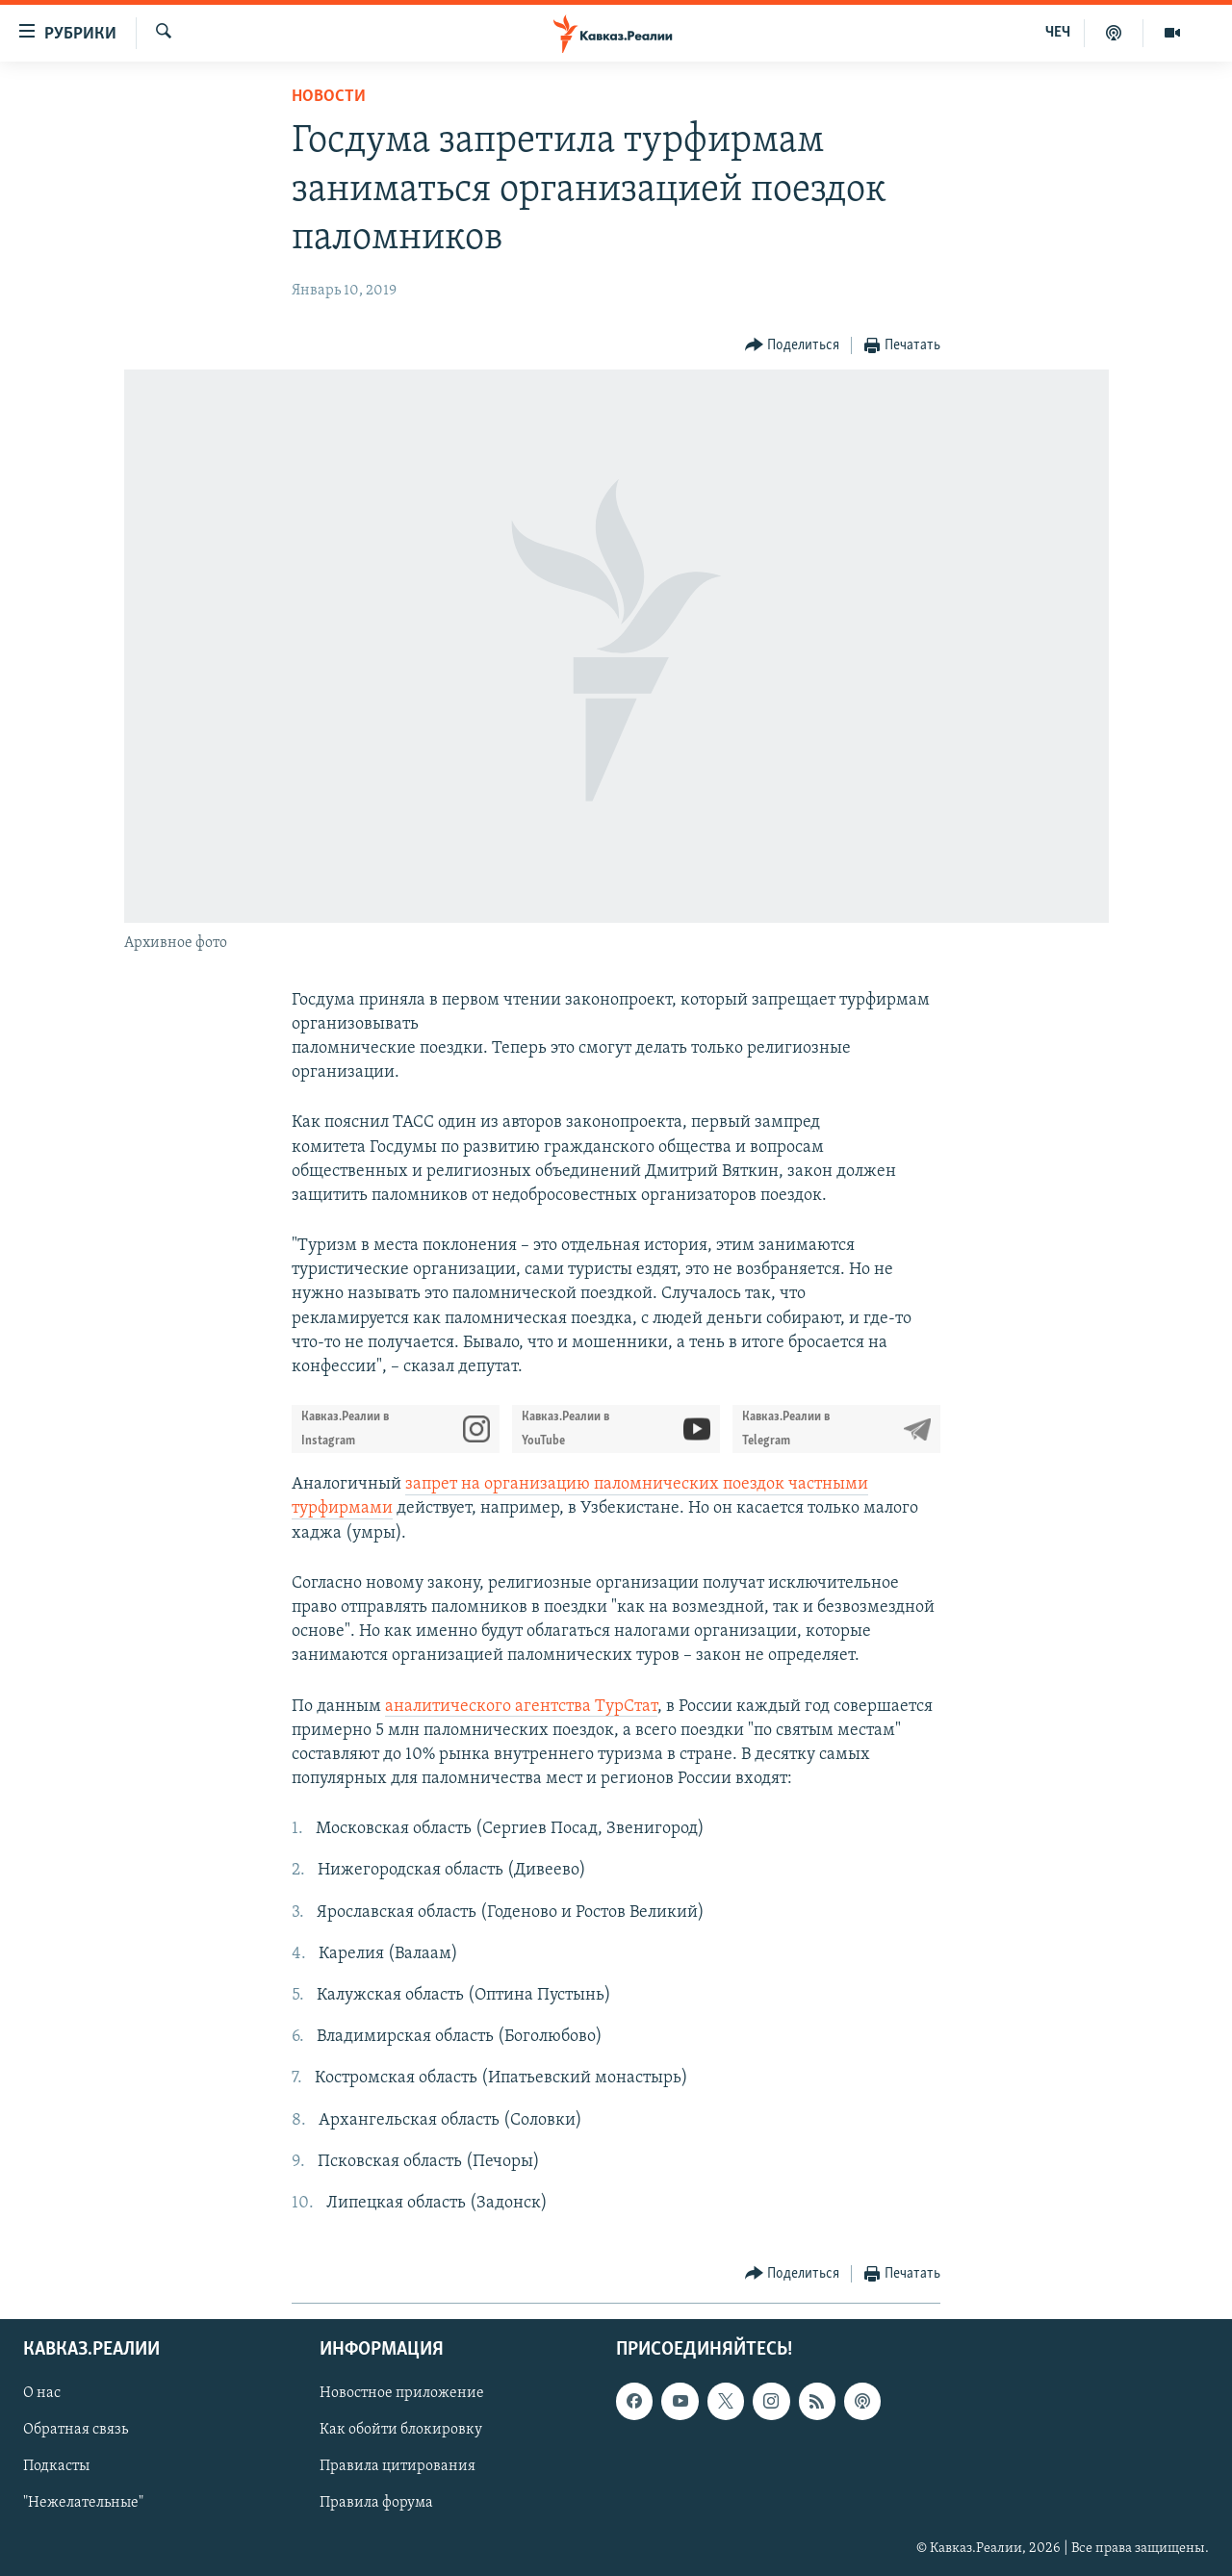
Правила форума (376, 2504)
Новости (329, 97)
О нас (42, 2394)
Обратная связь (75, 2430)
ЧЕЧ (1057, 32)
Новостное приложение (402, 2394)
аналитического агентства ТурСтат (521, 1706)
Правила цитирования (397, 2467)
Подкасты (56, 2467)
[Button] (792, 346)
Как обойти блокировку (401, 2430)
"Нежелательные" (83, 2504)
